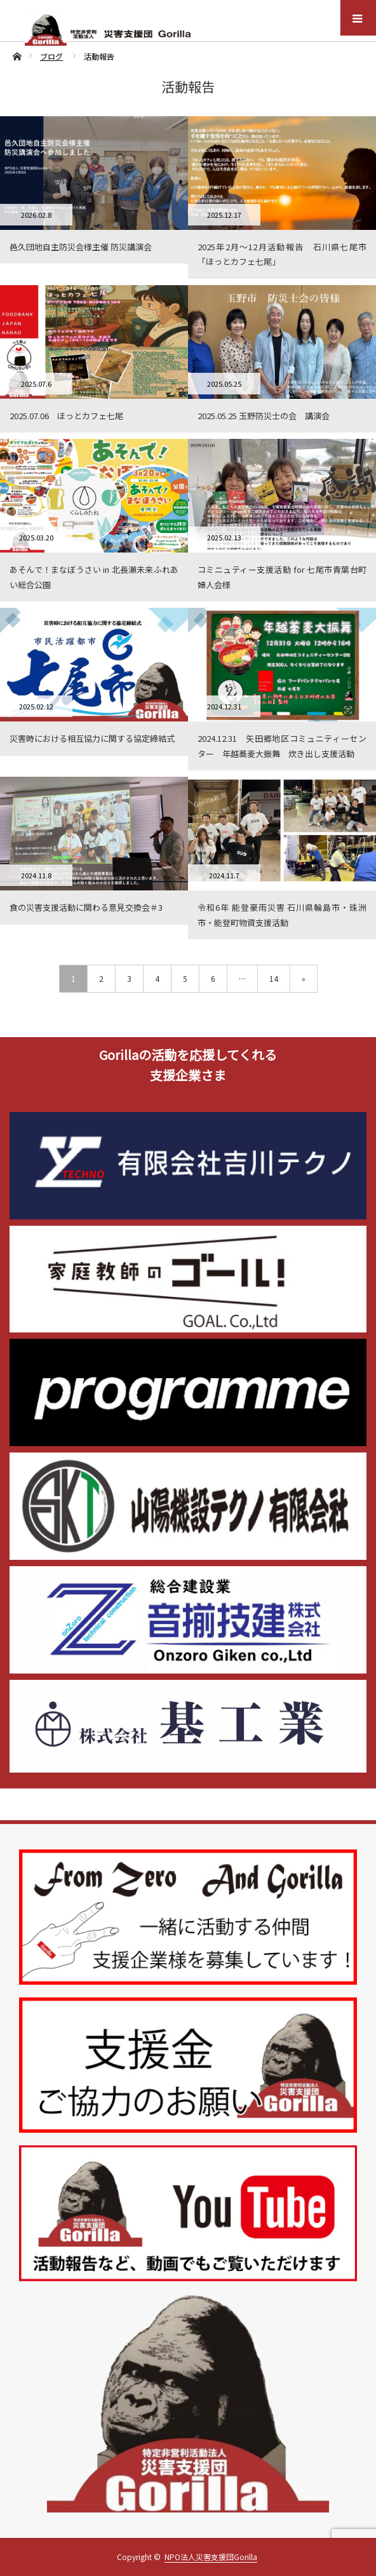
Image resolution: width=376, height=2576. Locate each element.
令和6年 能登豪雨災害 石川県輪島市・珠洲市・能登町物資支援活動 (282, 914)
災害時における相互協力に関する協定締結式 (92, 738)
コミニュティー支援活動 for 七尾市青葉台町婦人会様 (282, 576)
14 (273, 978)
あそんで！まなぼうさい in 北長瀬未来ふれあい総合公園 (94, 576)
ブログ (51, 56)
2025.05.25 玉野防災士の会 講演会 (264, 416)
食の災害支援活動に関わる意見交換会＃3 (86, 907)
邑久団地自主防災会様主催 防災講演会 (81, 247)
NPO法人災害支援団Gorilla (210, 2556)
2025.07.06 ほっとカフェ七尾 (66, 416)
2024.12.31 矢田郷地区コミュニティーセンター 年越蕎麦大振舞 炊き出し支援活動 (282, 745)
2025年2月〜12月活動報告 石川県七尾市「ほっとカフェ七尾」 (282, 254)
